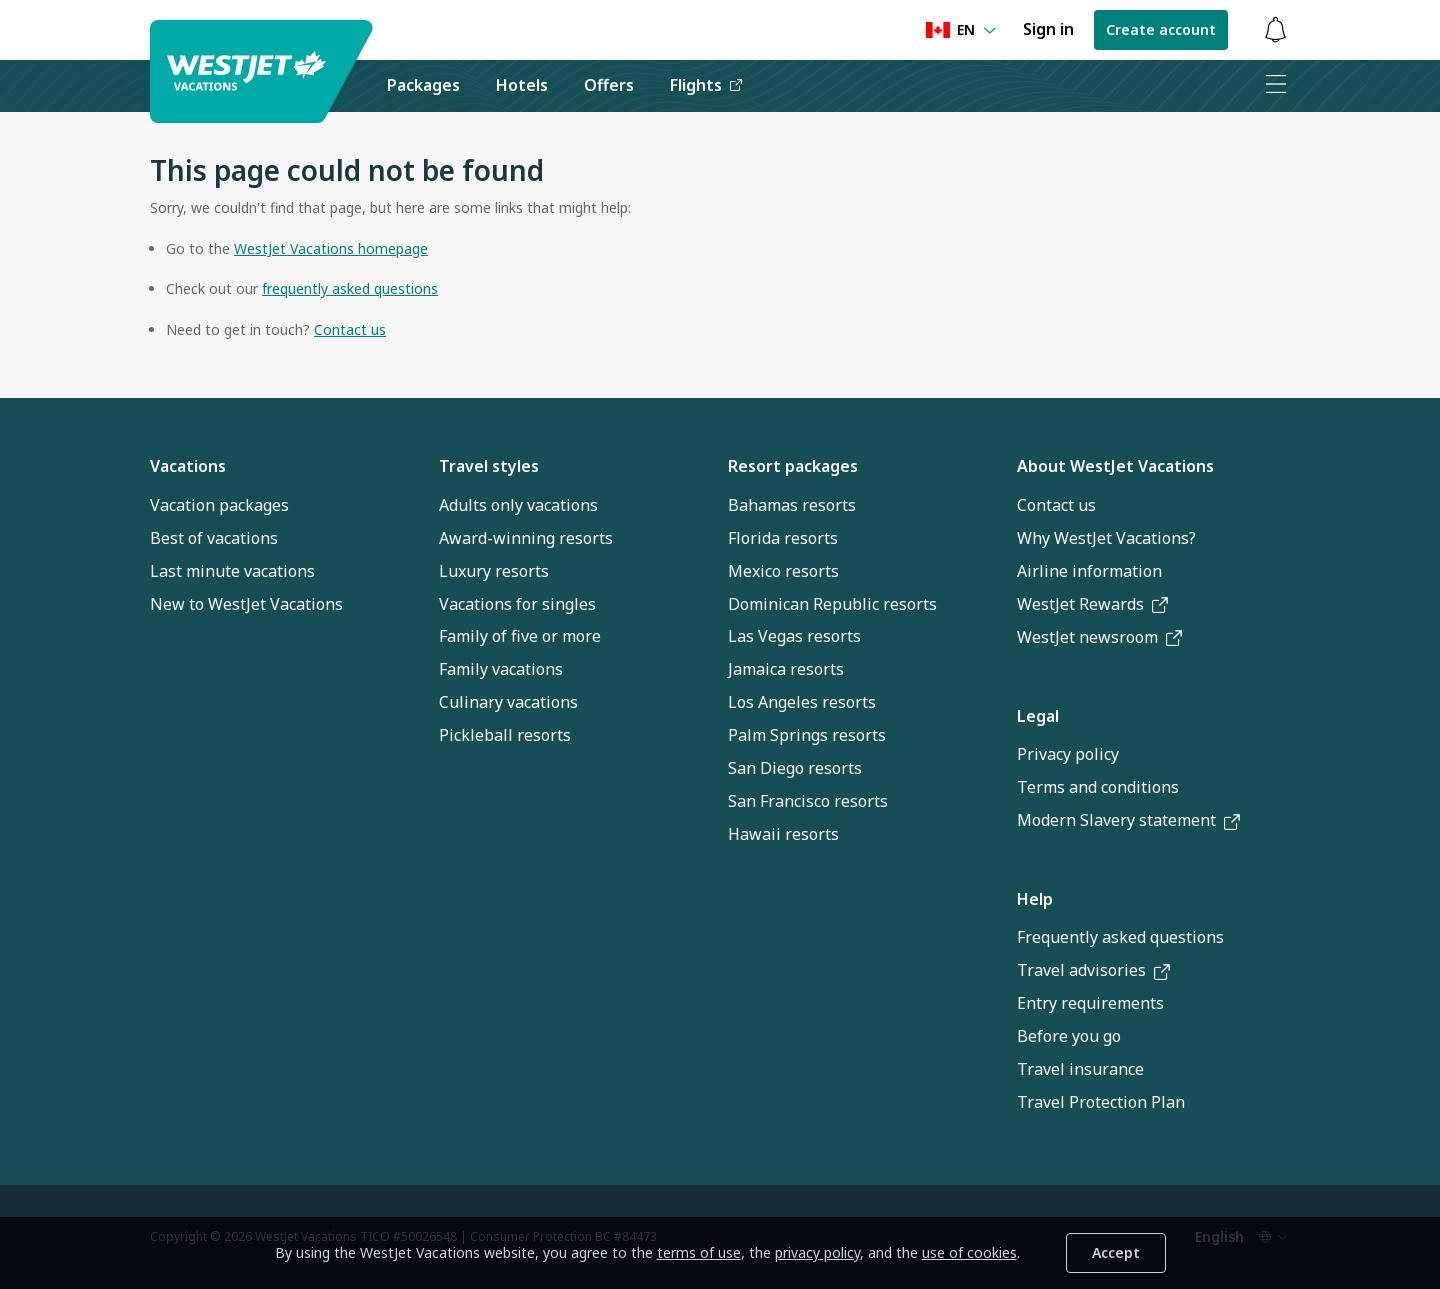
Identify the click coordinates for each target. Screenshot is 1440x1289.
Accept (1116, 1252)
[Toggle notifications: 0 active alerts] (1275, 30)
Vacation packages (219, 505)
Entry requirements (1090, 1003)
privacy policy (817, 1252)
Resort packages (793, 466)
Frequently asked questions (1120, 937)
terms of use (699, 1252)
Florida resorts (783, 538)
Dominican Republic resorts (832, 604)
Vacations (188, 466)
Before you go (1069, 1036)
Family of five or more (520, 636)
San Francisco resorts (808, 801)
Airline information (1089, 571)
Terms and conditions (1098, 787)
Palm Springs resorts (807, 735)
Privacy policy (1068, 754)
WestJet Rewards (1092, 604)
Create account (1161, 29)
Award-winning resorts (526, 538)
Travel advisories (1093, 970)
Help (1035, 899)
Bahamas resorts (792, 505)
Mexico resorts (783, 571)
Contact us (1056, 505)
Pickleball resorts (505, 735)
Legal (1038, 716)
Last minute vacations (232, 571)
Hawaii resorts (783, 834)
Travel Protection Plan (1101, 1102)
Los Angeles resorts (802, 702)
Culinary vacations (508, 702)
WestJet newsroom (1099, 637)
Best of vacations (214, 538)
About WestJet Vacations (1115, 466)
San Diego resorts (795, 768)
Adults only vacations (518, 505)
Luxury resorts (494, 571)
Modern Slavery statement (1128, 820)
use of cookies (969, 1252)
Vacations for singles (517, 604)
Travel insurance (1080, 1069)
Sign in (1048, 29)
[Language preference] (961, 30)
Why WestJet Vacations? (1106, 538)
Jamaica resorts (786, 669)
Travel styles (489, 466)
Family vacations (501, 669)
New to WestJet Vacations (246, 604)
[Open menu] (1275, 86)
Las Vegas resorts (794, 636)
